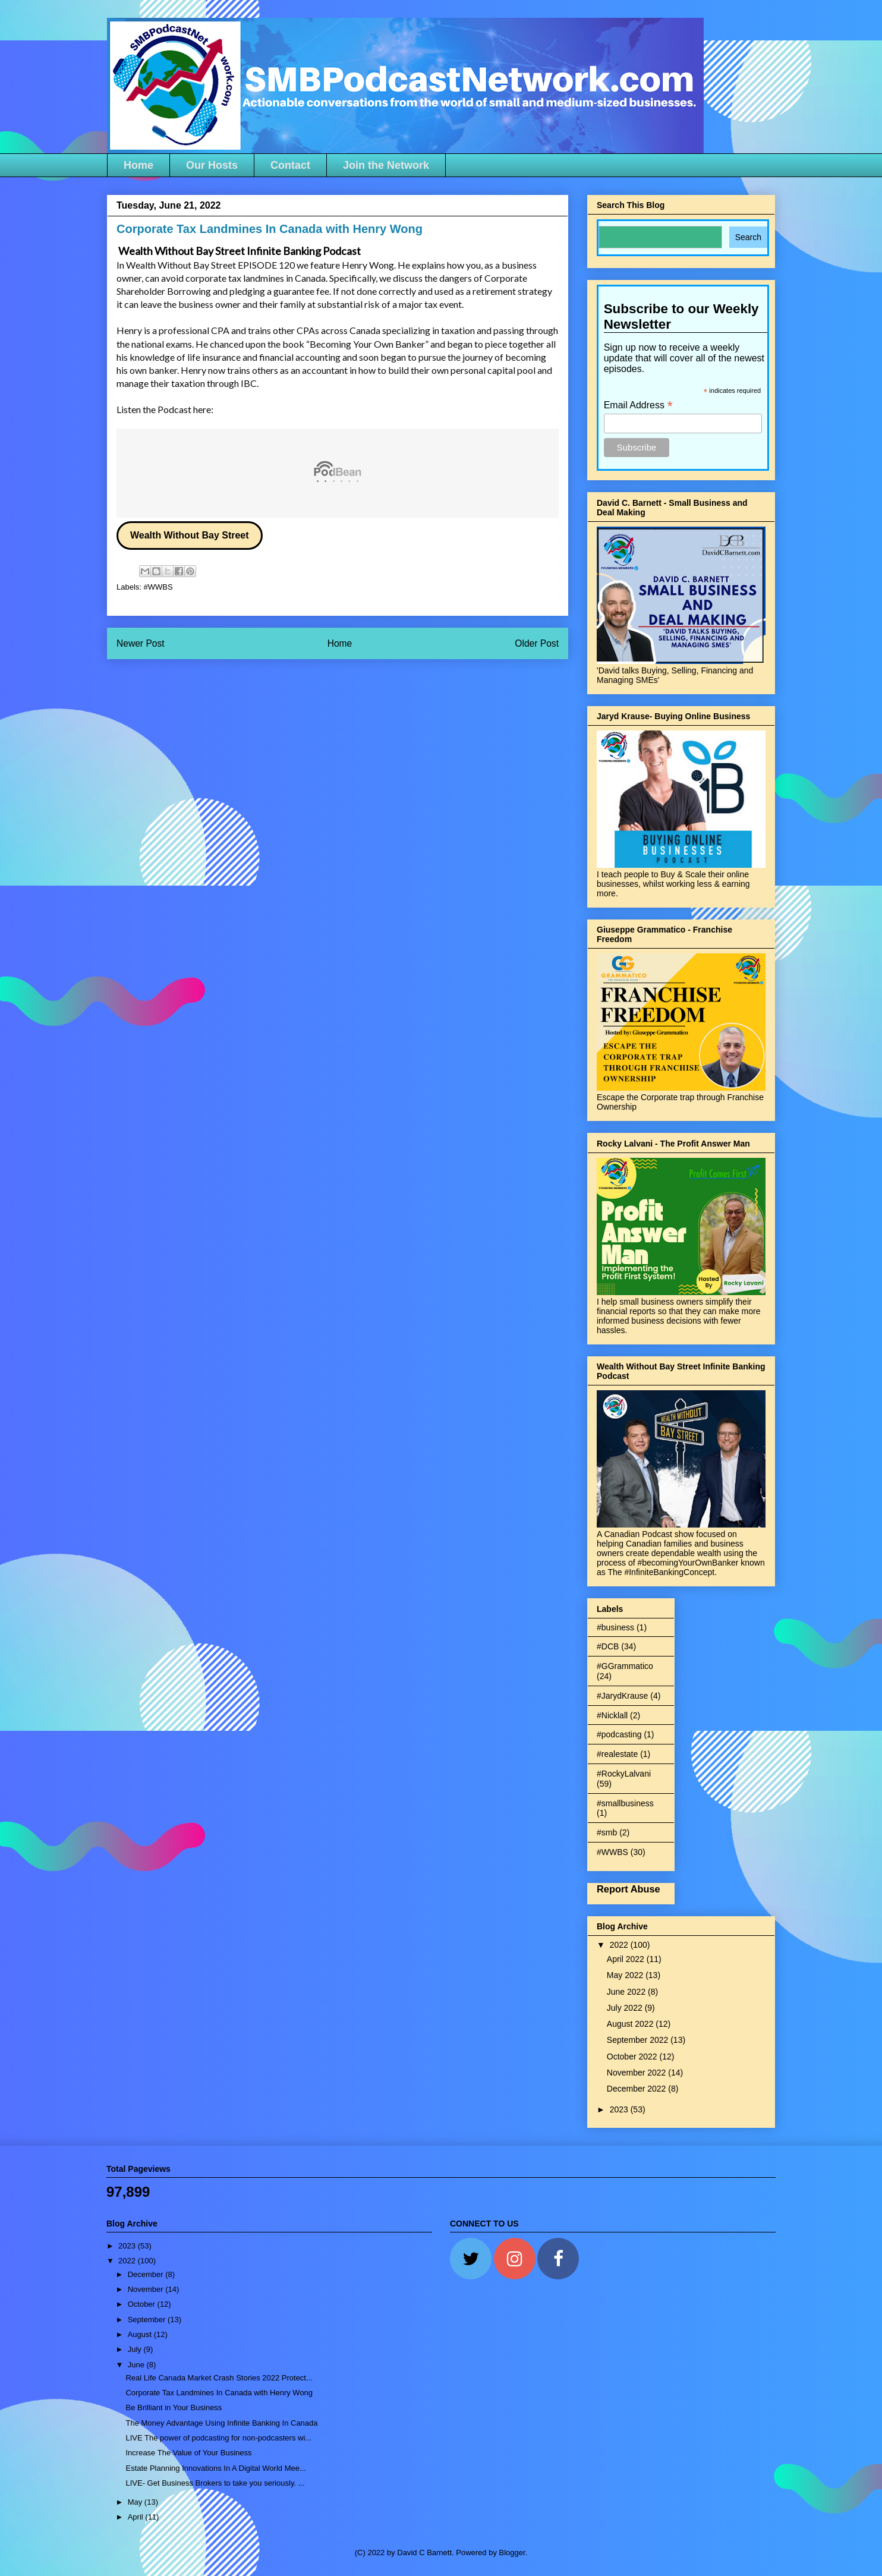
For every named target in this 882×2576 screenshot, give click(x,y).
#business (615, 1627)
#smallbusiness (625, 1803)
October (143, 2304)
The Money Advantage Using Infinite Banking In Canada (221, 2422)
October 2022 (633, 2056)
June (137, 2364)
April (137, 2516)
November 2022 (638, 2072)
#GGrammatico (625, 1666)
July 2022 (626, 2008)
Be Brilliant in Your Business (173, 2407)
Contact (290, 165)
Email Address (638, 405)
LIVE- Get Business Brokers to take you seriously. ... (214, 2483)
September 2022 (638, 2040)
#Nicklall (612, 1715)
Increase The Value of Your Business (188, 2452)
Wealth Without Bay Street (189, 535)
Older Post (537, 643)
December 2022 (638, 2088)
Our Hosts (212, 165)
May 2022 (626, 1975)
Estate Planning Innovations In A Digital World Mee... (215, 2468)
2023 (620, 2109)
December (147, 2274)
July (136, 2349)
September (148, 2319)
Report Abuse (628, 1889)
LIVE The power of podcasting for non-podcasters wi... (218, 2437)
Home (138, 165)
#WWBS (158, 586)
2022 (620, 1945)
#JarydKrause (622, 1695)
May (136, 2502)
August (141, 2334)
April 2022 (627, 1959)
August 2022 (631, 2024)
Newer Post (140, 643)
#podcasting (619, 1734)
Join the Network (386, 165)
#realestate (617, 1754)
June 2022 (627, 1991)
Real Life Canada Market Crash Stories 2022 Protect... (218, 2377)
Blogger (512, 2552)
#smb (607, 1832)
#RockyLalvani (624, 1773)
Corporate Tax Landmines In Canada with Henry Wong (219, 2392)
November (147, 2289)
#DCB (608, 1646)
